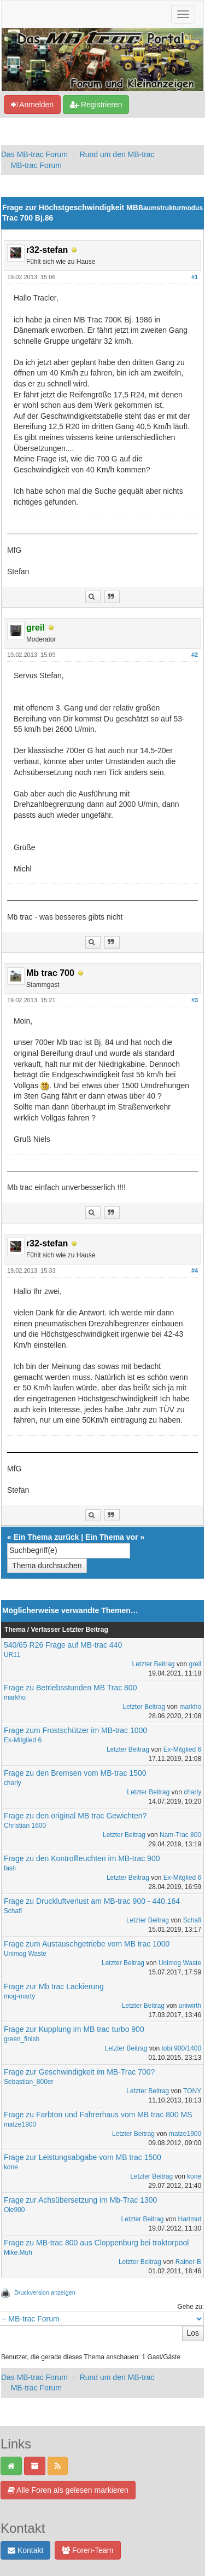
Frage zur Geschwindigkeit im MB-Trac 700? (79, 2071)
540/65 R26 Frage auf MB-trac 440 (63, 1645)
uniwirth (190, 2005)
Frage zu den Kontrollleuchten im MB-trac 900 (82, 1858)
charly (12, 1783)
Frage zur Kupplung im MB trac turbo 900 (74, 2029)
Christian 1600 (25, 1825)
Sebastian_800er (29, 2082)
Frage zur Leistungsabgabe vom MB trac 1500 (82, 2157)
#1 (194, 277)
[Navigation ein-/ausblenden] (183, 14)
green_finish (21, 2039)
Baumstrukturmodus (170, 208)
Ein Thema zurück (46, 1537)
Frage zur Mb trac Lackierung (54, 1986)
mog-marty (19, 1996)
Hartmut (190, 2219)
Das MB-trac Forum (34, 154)
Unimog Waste (25, 1953)
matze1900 (20, 2124)
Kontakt (25, 2550)
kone (11, 2167)
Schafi (13, 1911)
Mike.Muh (18, 2252)
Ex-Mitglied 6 (23, 1740)
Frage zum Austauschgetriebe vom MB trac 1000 (86, 1943)
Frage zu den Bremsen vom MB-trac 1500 (75, 1773)
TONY (192, 2091)
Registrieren (96, 104)
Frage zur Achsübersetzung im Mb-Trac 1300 (80, 2200)
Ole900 (14, 2210)
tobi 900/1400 (181, 2048)
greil (195, 1664)
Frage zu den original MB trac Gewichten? (75, 1815)
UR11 (12, 1655)
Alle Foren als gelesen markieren (68, 2490)
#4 (194, 1270)
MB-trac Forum (36, 165)
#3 (194, 1000)
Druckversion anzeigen (44, 2292)
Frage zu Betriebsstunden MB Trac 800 (70, 1687)
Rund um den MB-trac (117, 154)
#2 (194, 654)
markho (15, 1697)
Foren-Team (87, 2550)
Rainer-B (188, 2262)
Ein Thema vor (111, 1537)
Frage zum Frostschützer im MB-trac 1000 (75, 1730)
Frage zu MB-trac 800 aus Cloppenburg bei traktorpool (96, 2242)
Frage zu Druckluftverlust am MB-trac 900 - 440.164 (92, 1901)
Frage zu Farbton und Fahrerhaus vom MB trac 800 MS (98, 2114)
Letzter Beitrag (153, 1664)
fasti (10, 1868)
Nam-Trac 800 (180, 1835)
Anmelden (32, 104)
